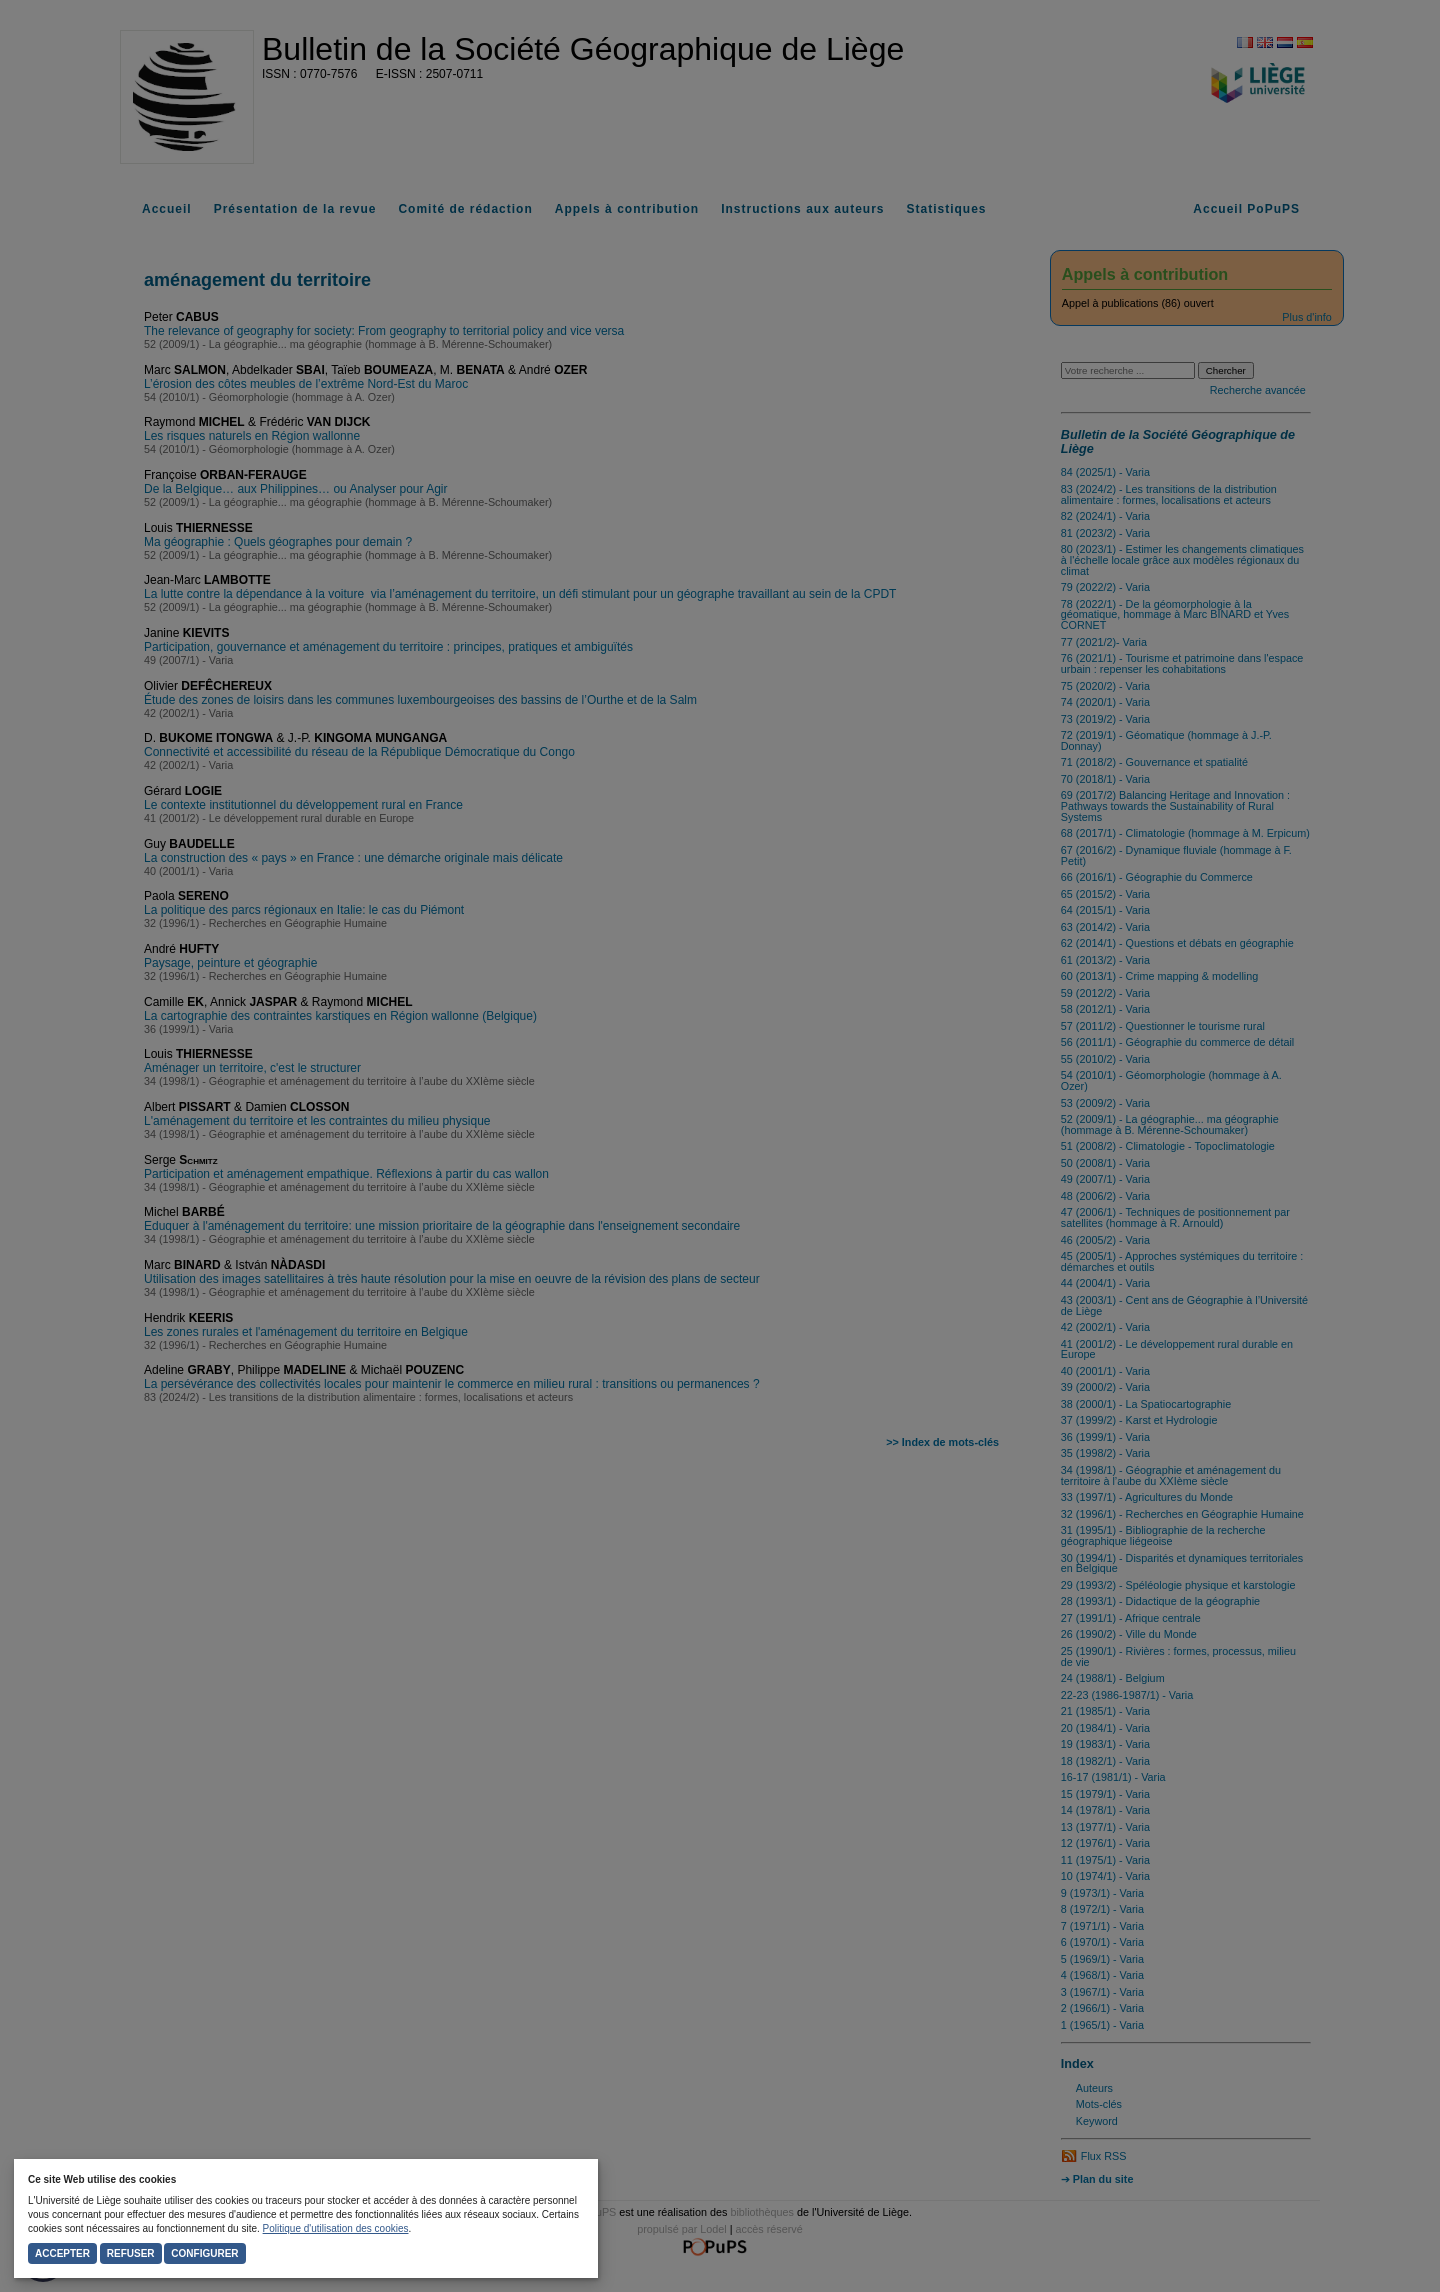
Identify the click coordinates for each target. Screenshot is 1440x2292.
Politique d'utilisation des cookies (336, 2228)
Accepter (62, 2253)
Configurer (204, 2253)
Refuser (131, 2253)
